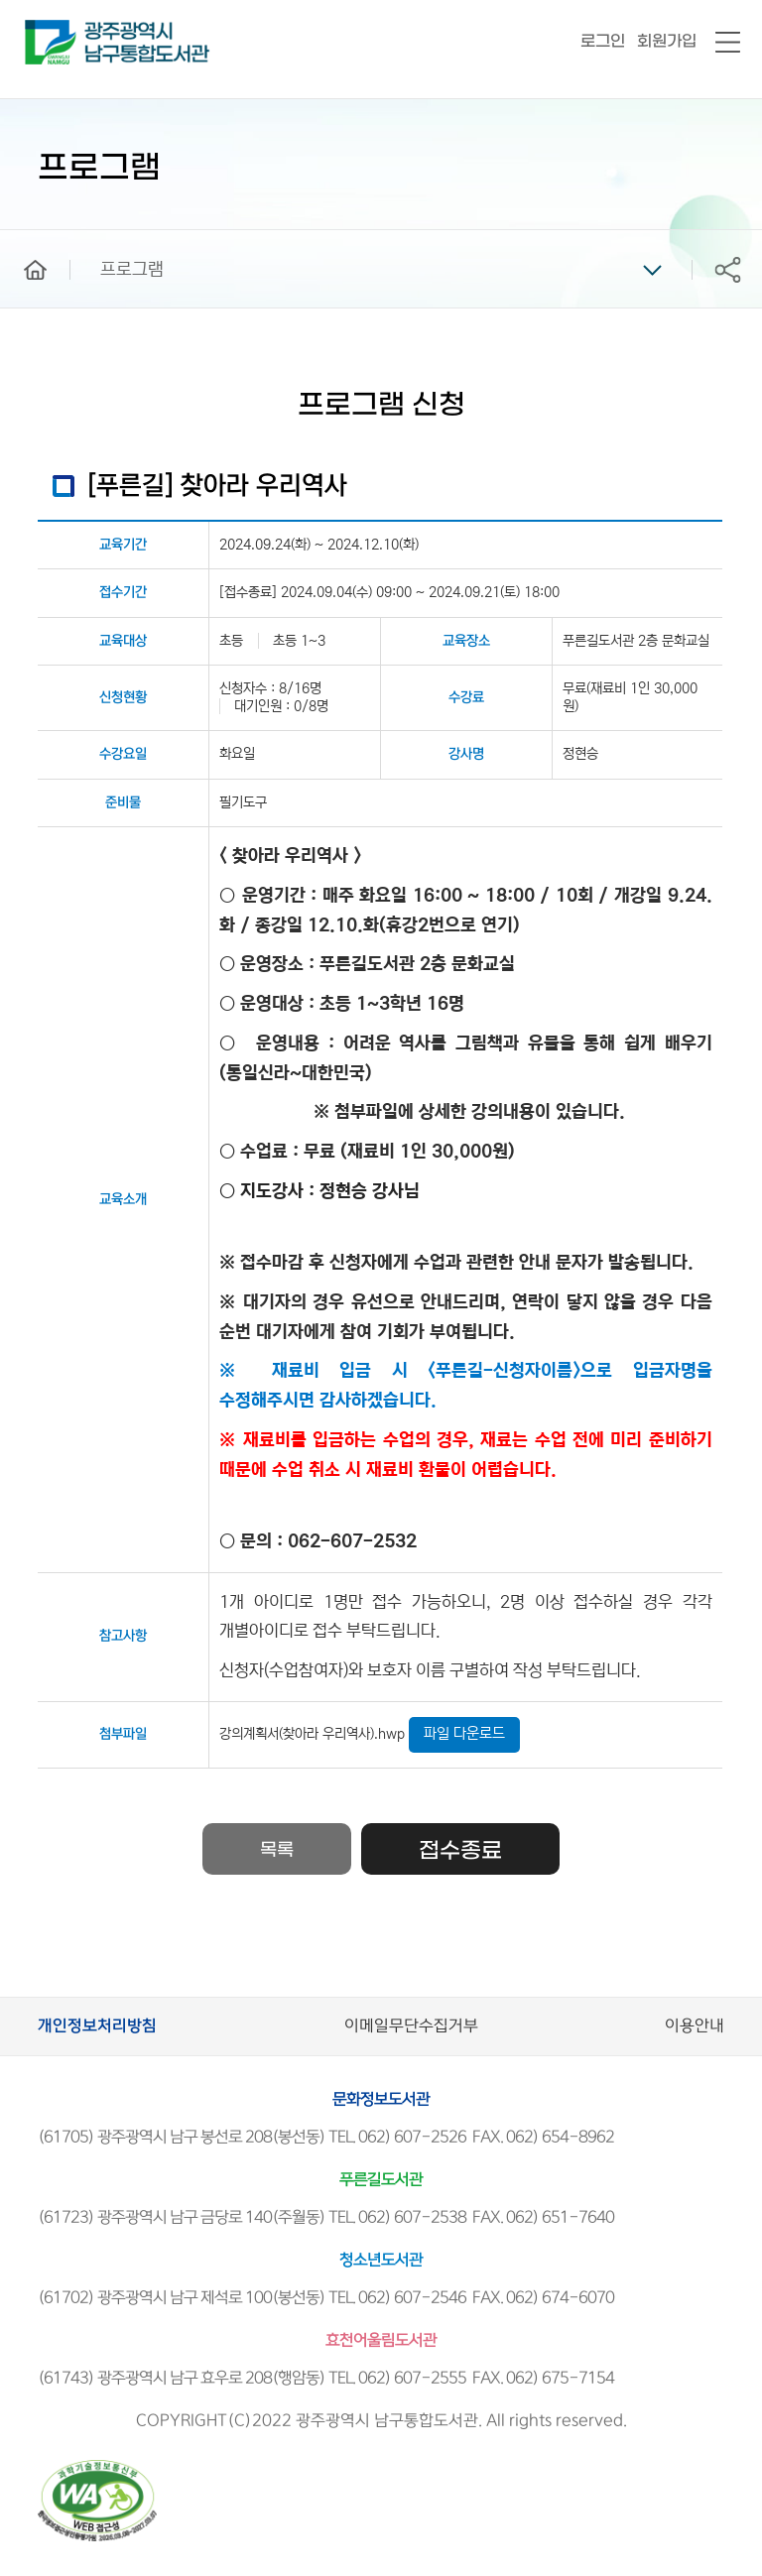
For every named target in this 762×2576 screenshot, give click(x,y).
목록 (277, 1850)
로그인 (602, 41)
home (21, 239)
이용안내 (694, 2026)
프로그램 (132, 270)
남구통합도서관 (52, 29)
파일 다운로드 (464, 1733)
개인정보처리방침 (97, 2026)
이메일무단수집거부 (411, 2026)
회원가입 (667, 41)
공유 (727, 269)
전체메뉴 (727, 43)
